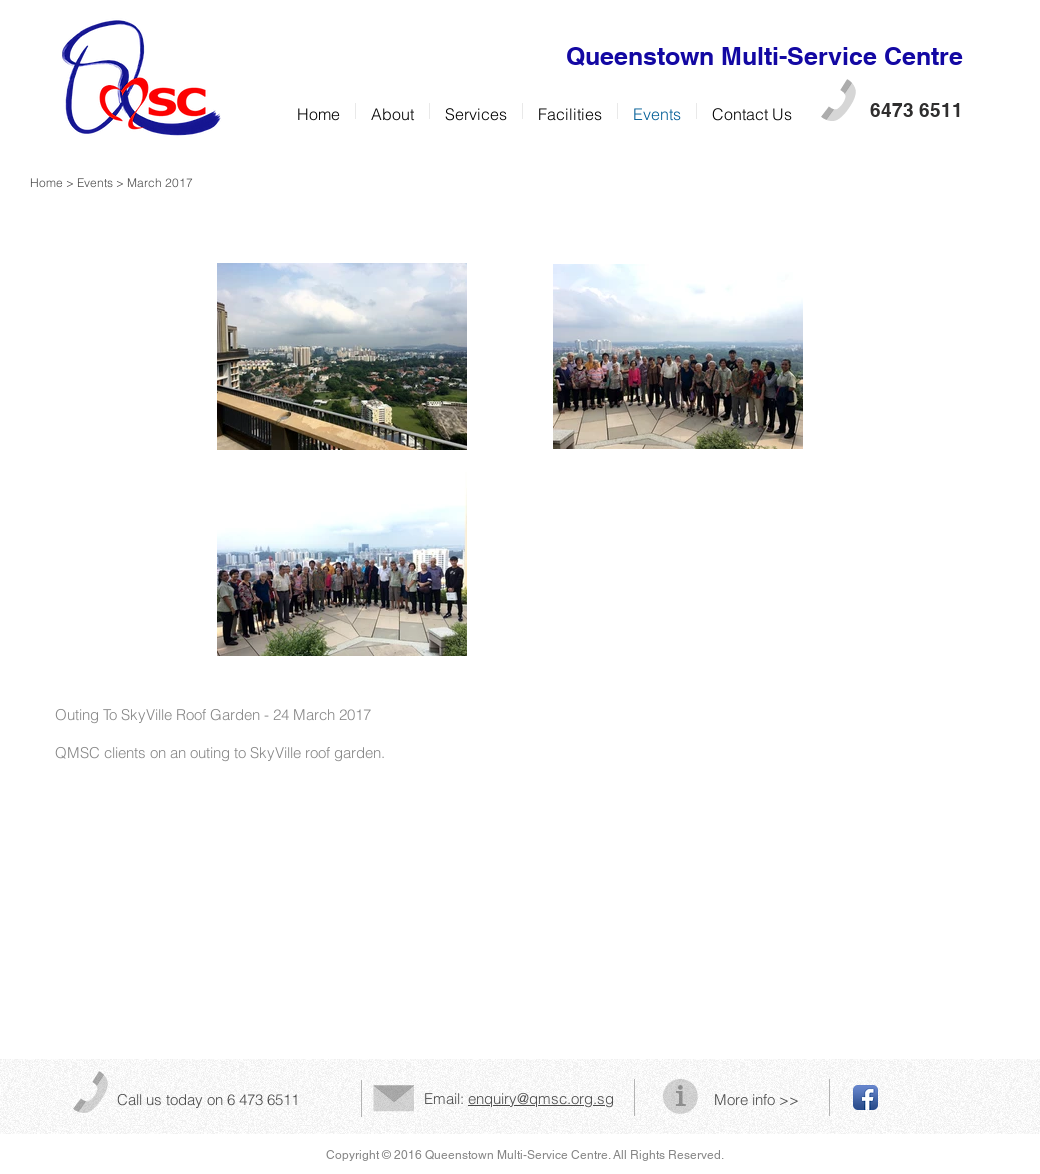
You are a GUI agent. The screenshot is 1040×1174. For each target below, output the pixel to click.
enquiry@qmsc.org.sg (541, 1098)
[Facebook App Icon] (865, 1097)
